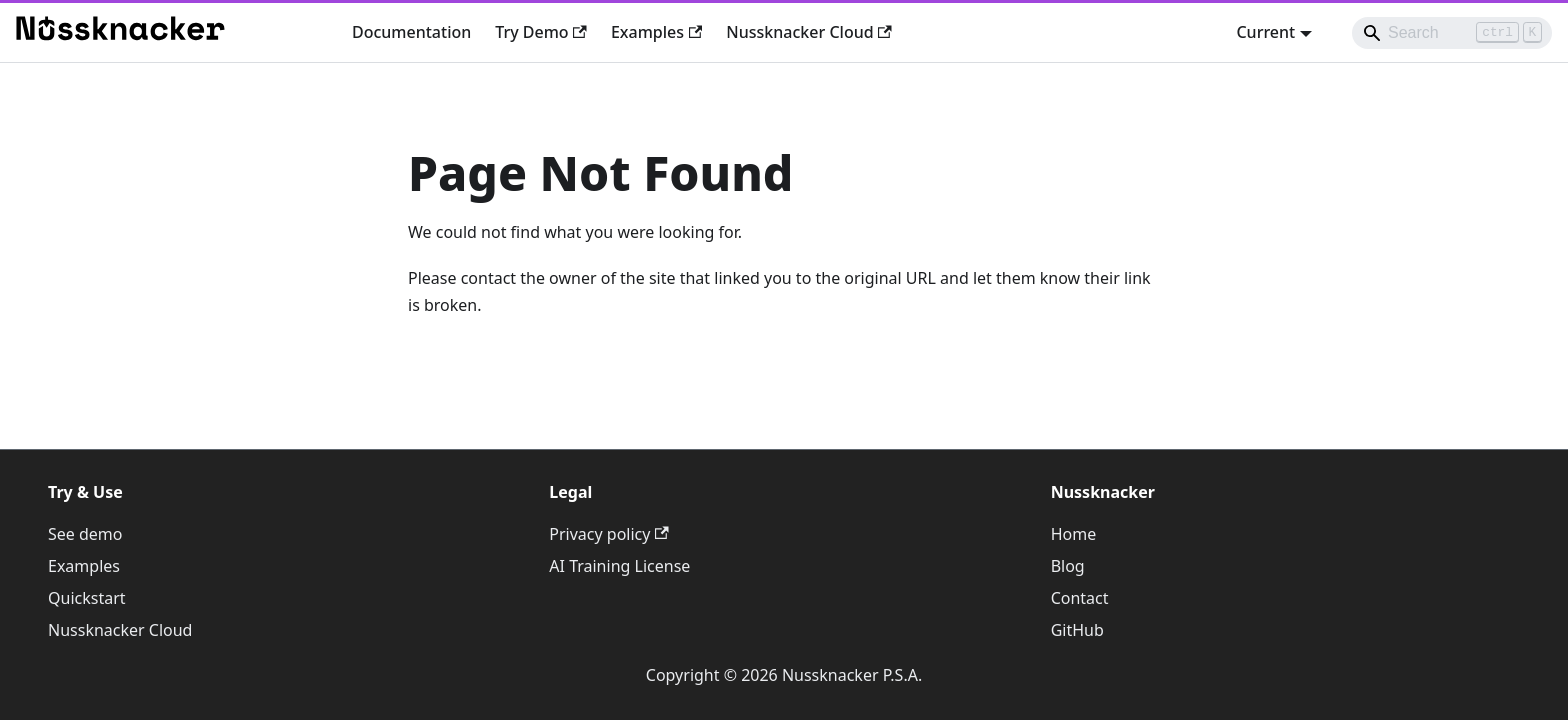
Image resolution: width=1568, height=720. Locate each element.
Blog (1068, 566)
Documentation (411, 32)
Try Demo (541, 32)
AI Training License (619, 566)
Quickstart (87, 598)
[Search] (1452, 33)
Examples (656, 32)
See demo (85, 534)
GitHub (1077, 630)
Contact (1080, 598)
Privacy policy (608, 534)
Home (1074, 534)
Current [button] (1265, 32)
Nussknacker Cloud (809, 32)
